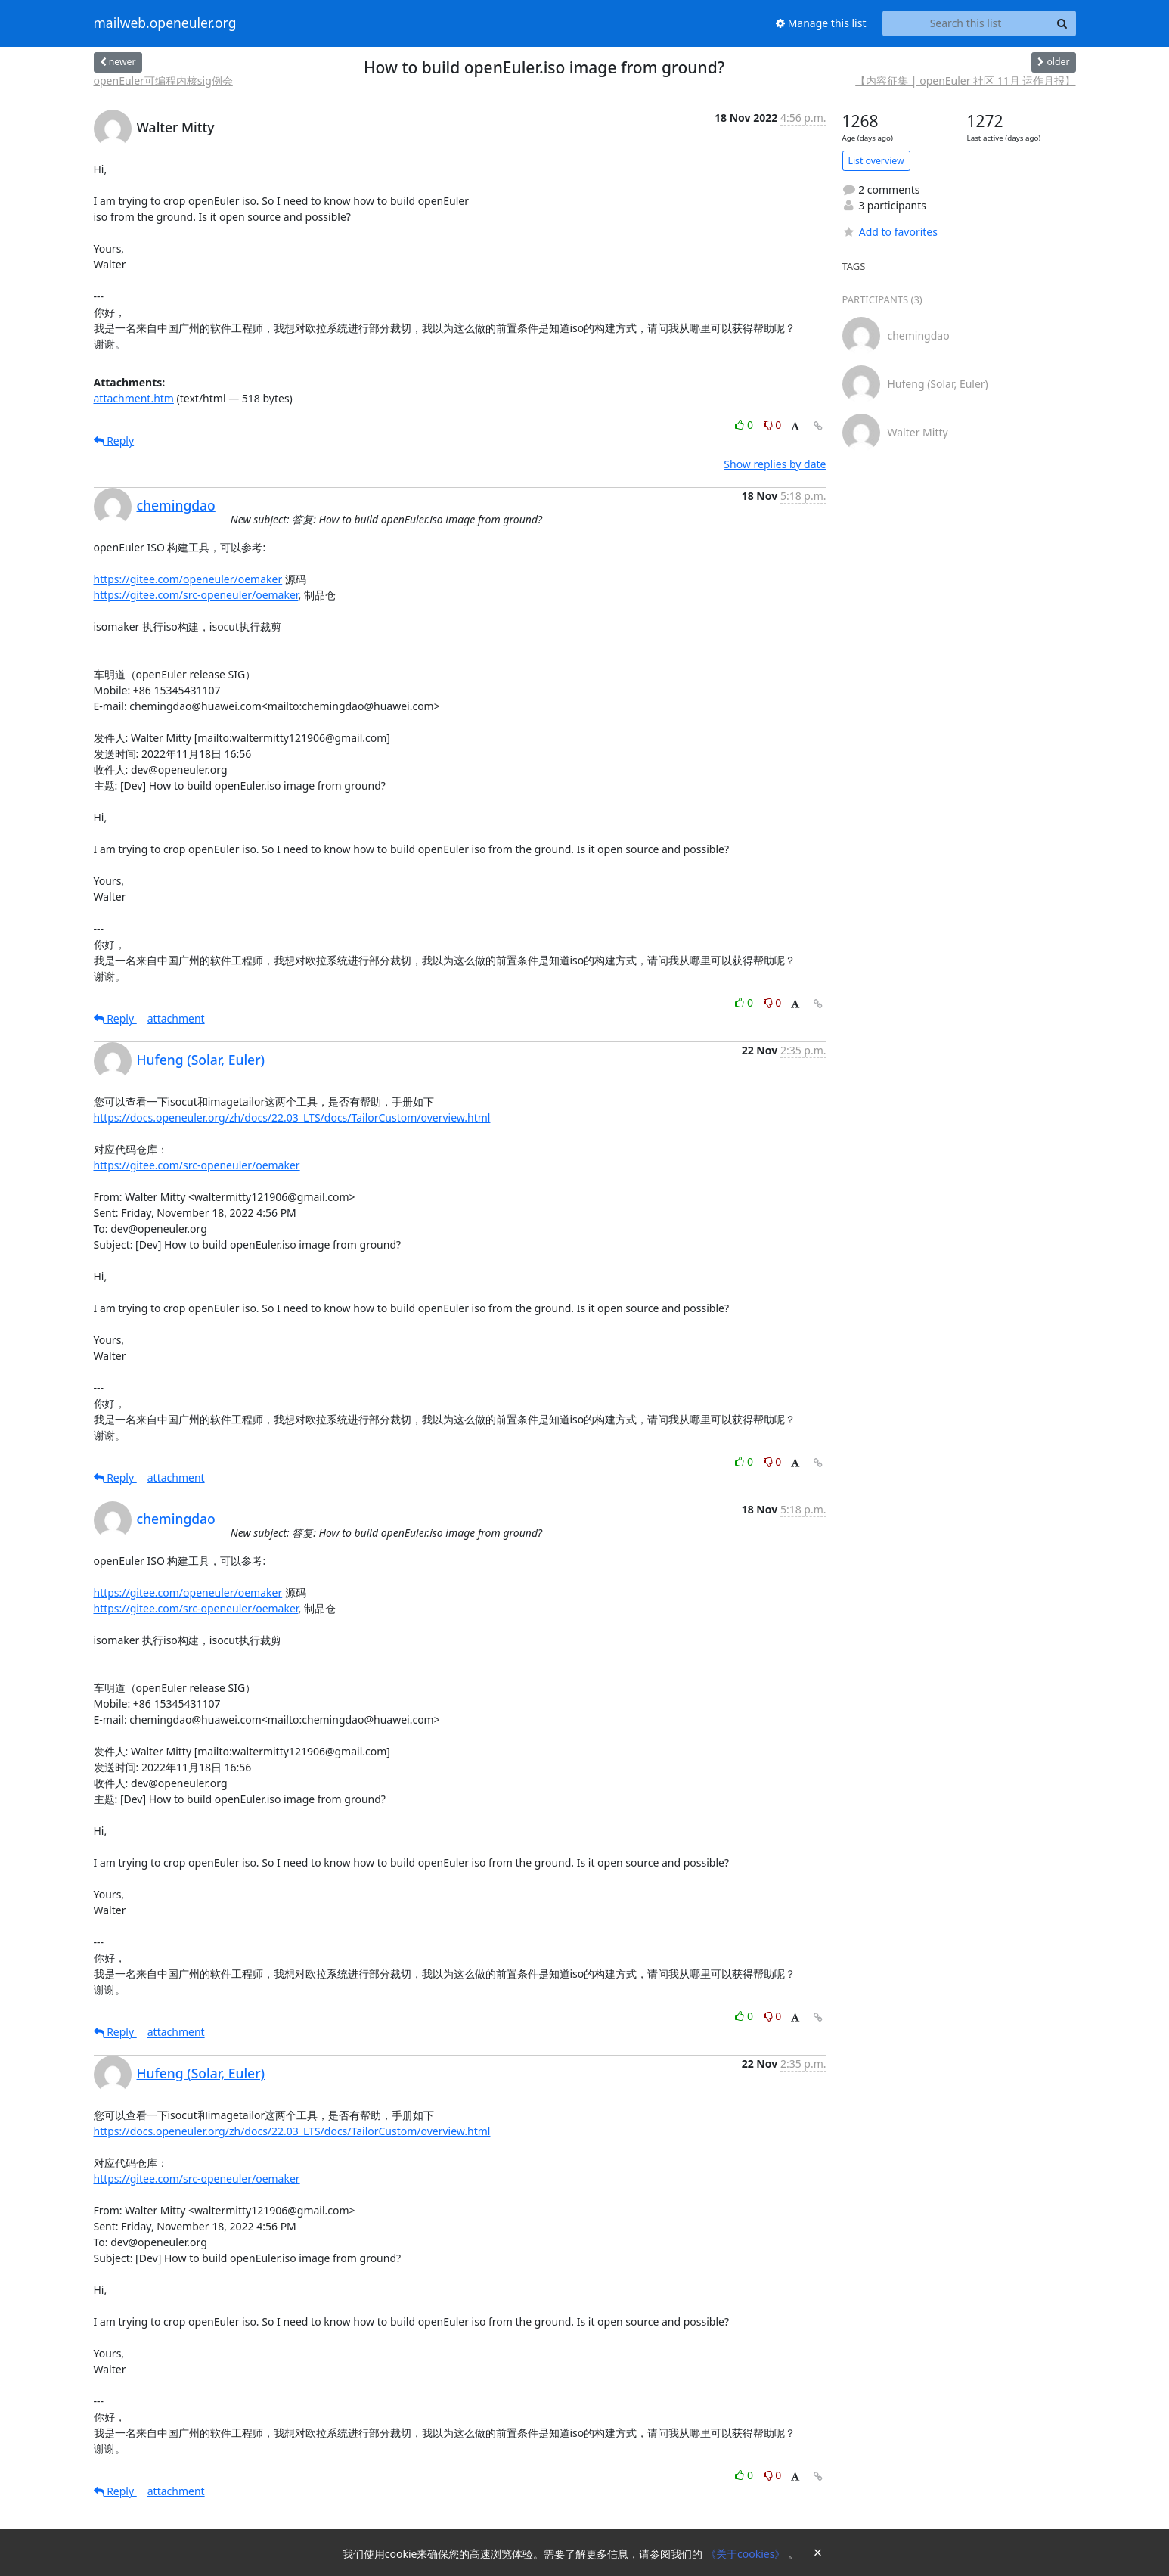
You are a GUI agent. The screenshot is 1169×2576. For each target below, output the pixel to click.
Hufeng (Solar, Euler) (201, 1060)
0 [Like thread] (745, 424)
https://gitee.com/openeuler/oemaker (188, 579)
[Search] (1062, 23)
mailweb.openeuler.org (165, 23)
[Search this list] (966, 23)
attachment (176, 1018)
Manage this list (821, 23)
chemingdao (176, 505)
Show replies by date (775, 464)
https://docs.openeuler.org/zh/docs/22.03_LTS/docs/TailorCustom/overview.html (292, 1117)
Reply (114, 440)
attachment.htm (134, 398)
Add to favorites (890, 232)
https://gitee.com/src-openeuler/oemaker (196, 595)
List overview (876, 160)
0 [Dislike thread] (773, 424)
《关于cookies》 (746, 2554)
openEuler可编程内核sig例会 (163, 80)
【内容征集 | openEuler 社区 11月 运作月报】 (965, 80)
